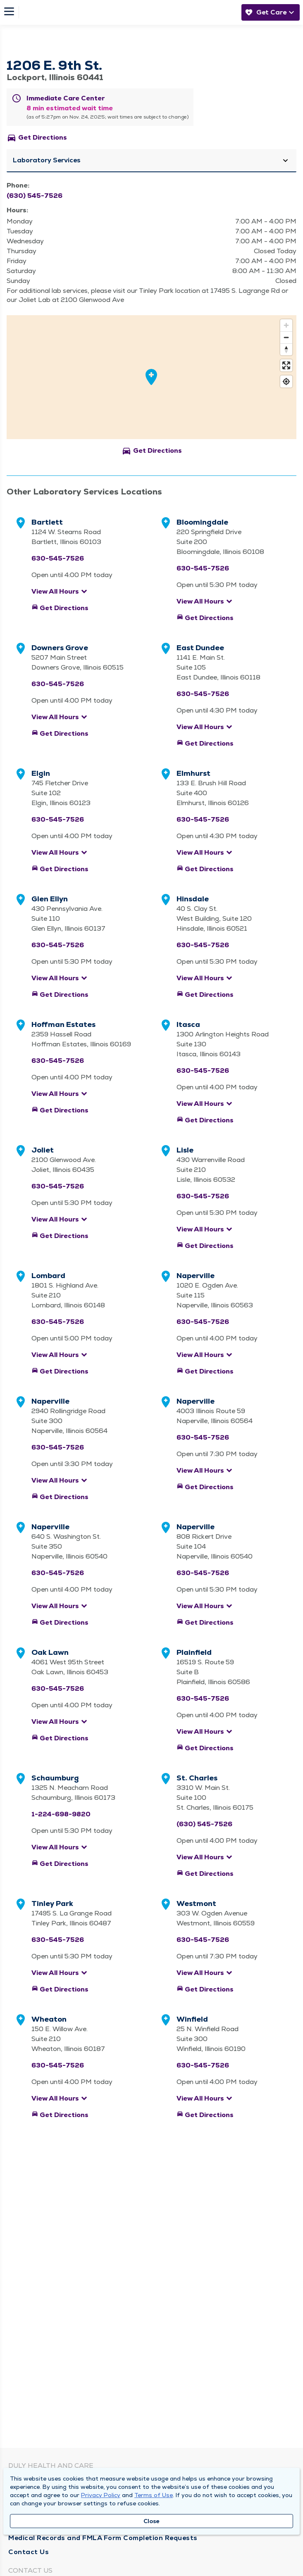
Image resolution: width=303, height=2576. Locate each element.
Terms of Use (153, 2495)
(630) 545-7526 (34, 196)
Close (151, 2521)
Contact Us (28, 2551)
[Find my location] (286, 381)
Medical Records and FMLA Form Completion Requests (103, 2537)
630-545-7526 (57, 558)
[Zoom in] (286, 325)
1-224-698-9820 (61, 1814)
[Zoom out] (286, 337)
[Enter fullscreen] (286, 365)
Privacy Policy (100, 2495)
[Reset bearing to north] (286, 349)
